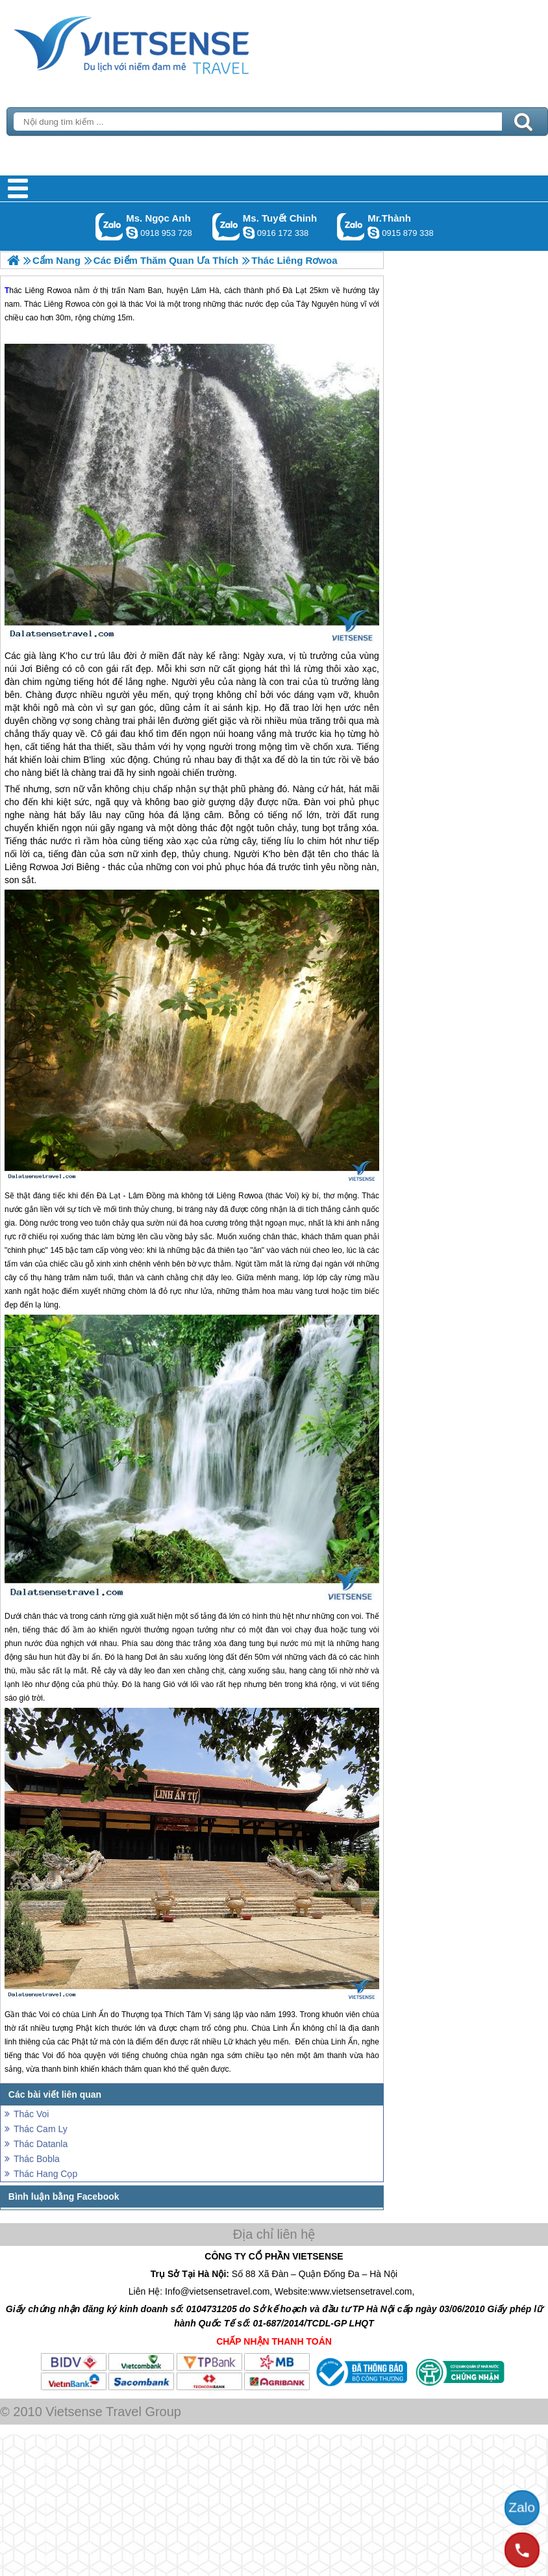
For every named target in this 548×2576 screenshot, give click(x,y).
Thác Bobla (37, 2159)
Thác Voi (31, 2114)
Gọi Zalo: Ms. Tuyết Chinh (226, 226)
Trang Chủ (163, 42)
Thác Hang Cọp (45, 2174)
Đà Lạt (109, 1195)
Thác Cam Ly (41, 2129)
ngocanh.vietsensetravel (131, 232)
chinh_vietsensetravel (248, 232)
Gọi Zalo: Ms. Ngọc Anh (109, 226)
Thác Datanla (41, 2144)
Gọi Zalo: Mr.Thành (351, 226)
